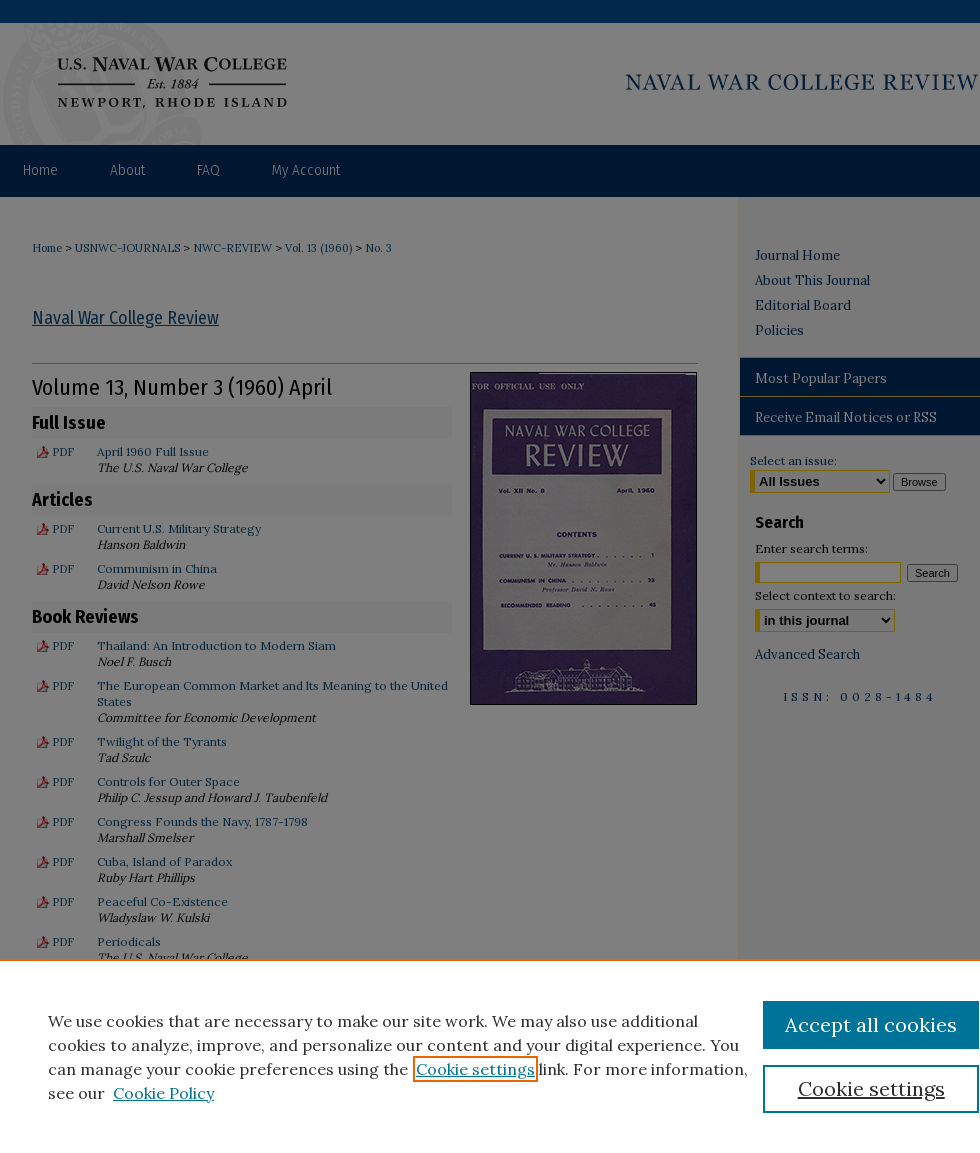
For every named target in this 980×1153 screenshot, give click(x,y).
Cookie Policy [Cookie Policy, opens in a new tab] (163, 1093)
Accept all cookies (871, 1024)
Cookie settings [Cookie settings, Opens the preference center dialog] (871, 1088)
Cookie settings (475, 1069)
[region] (490, 1056)
